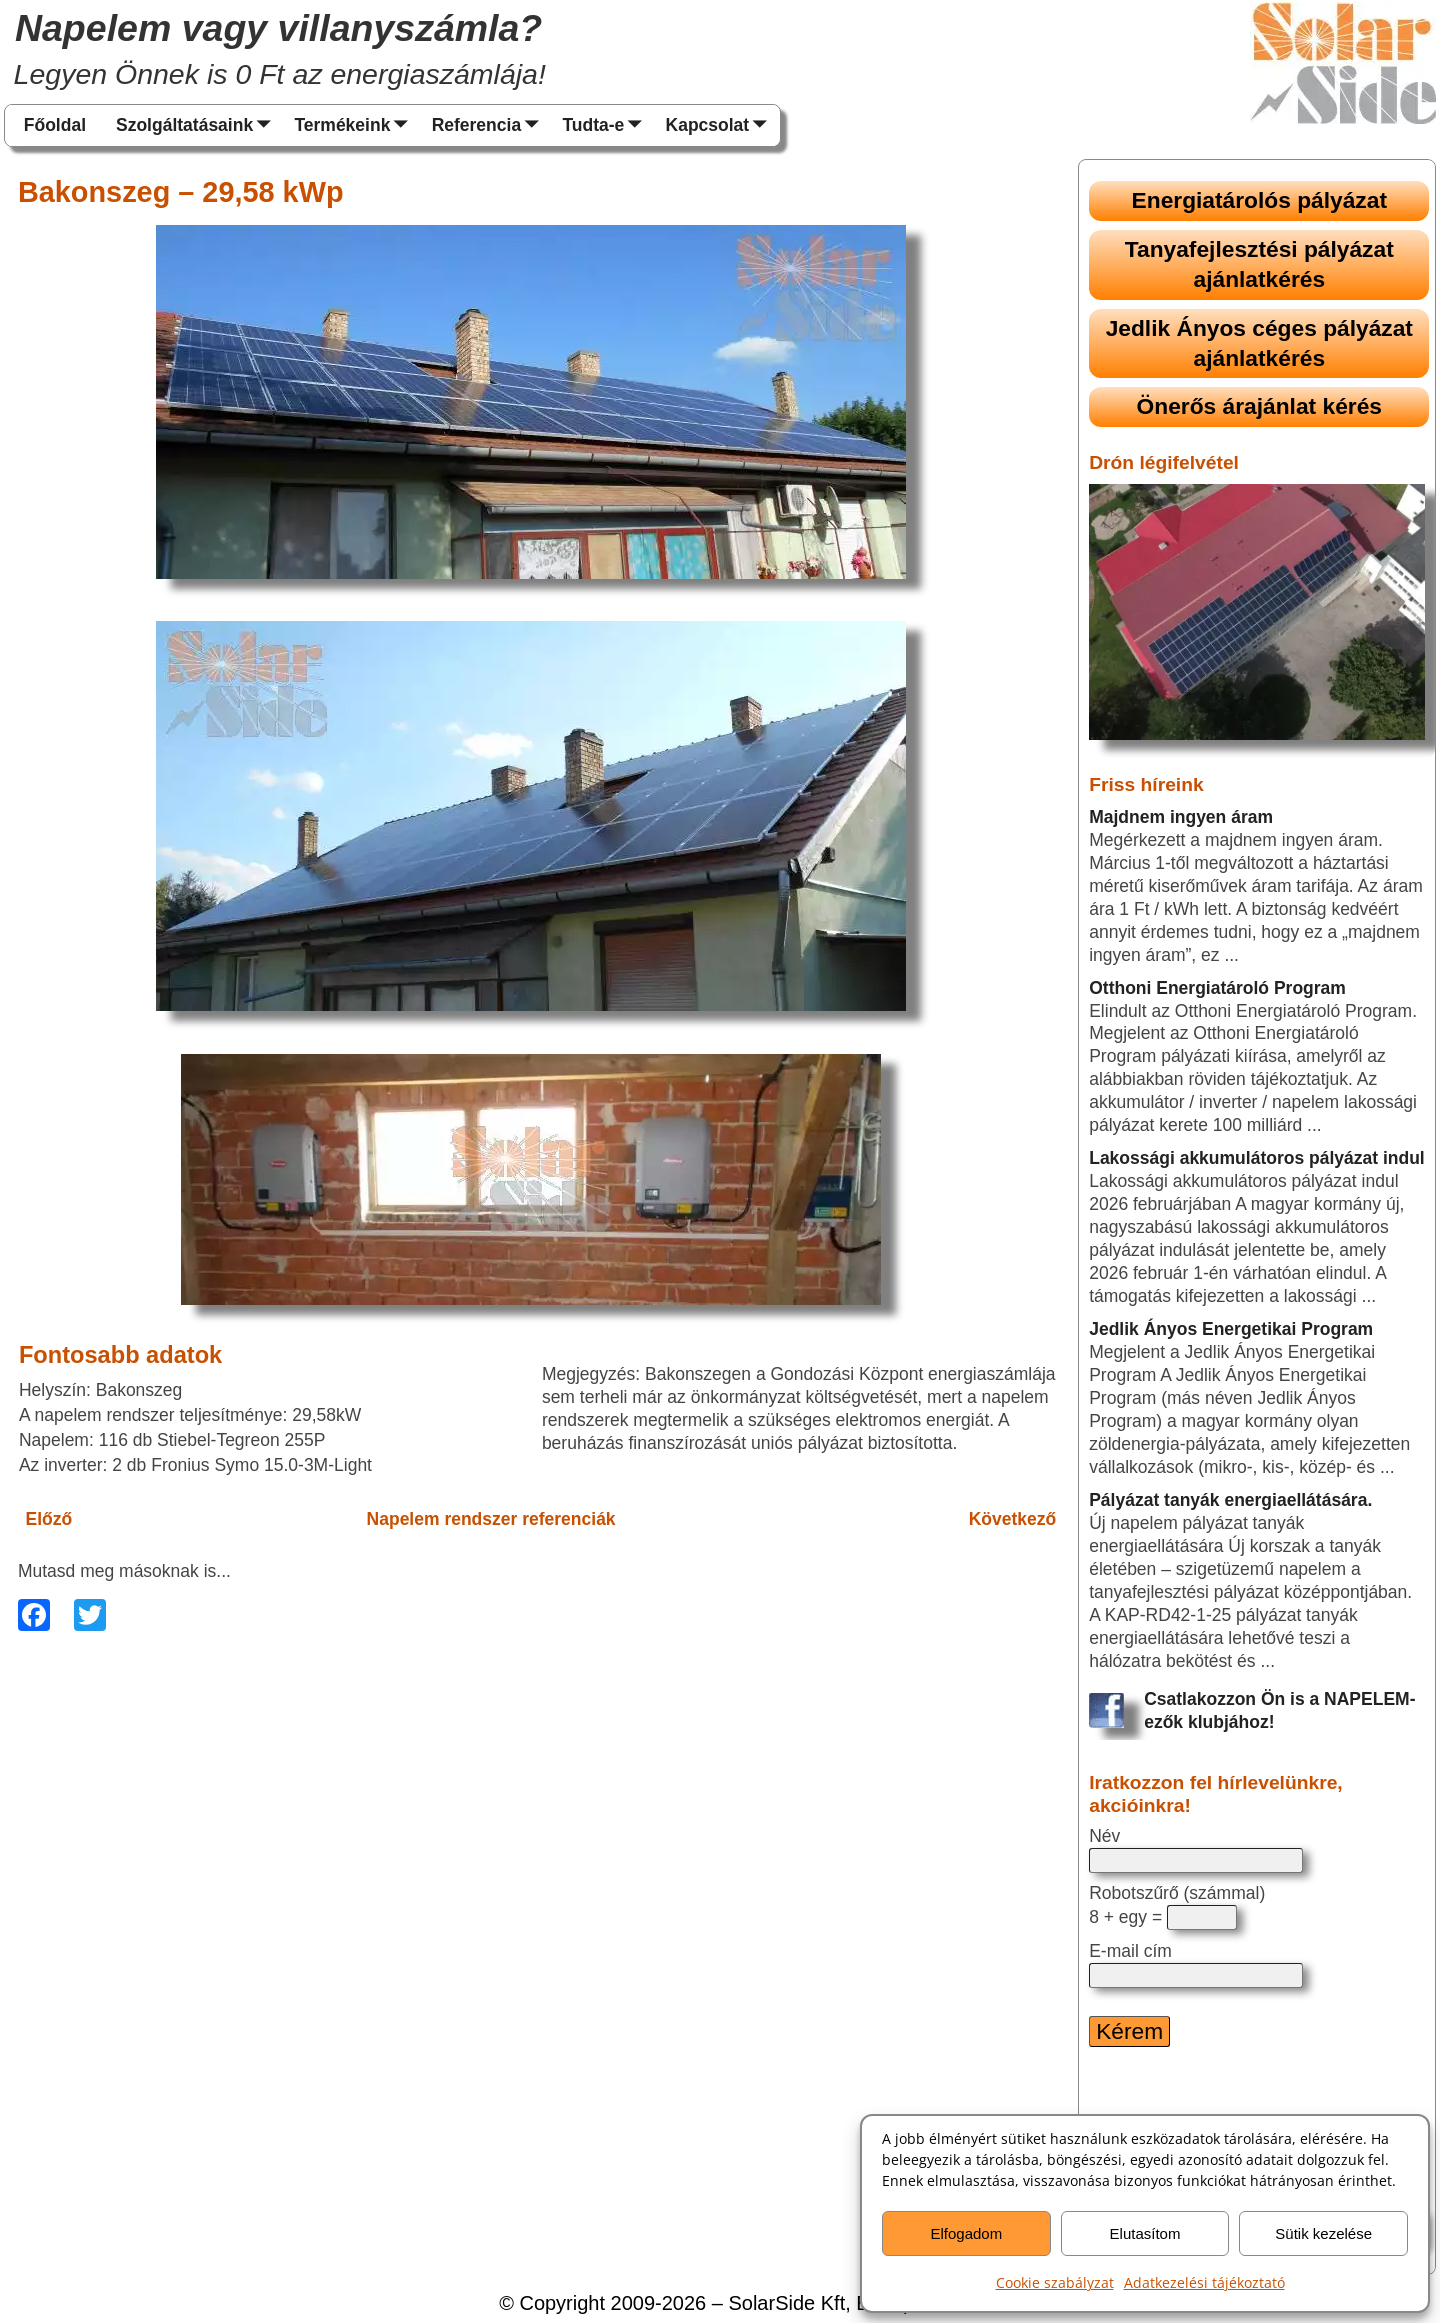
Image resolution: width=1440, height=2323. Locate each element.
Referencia (490, 126)
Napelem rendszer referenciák (491, 1519)
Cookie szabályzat (1055, 2282)
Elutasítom (1145, 2233)
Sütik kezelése (1323, 2233)
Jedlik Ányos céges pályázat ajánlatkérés (1259, 343)
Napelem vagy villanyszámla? (278, 28)
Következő (1013, 1519)
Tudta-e (606, 126)
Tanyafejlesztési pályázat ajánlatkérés (1259, 264)
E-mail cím (1130, 1951)
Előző (49, 1519)
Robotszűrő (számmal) (1177, 1893)
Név (1104, 1836)
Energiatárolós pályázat (1259, 200)
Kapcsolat (721, 126)
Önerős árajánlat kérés (1259, 406)
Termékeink (355, 126)
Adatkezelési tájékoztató (1204, 2282)
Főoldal (55, 125)
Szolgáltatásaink (197, 126)
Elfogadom (966, 2233)
